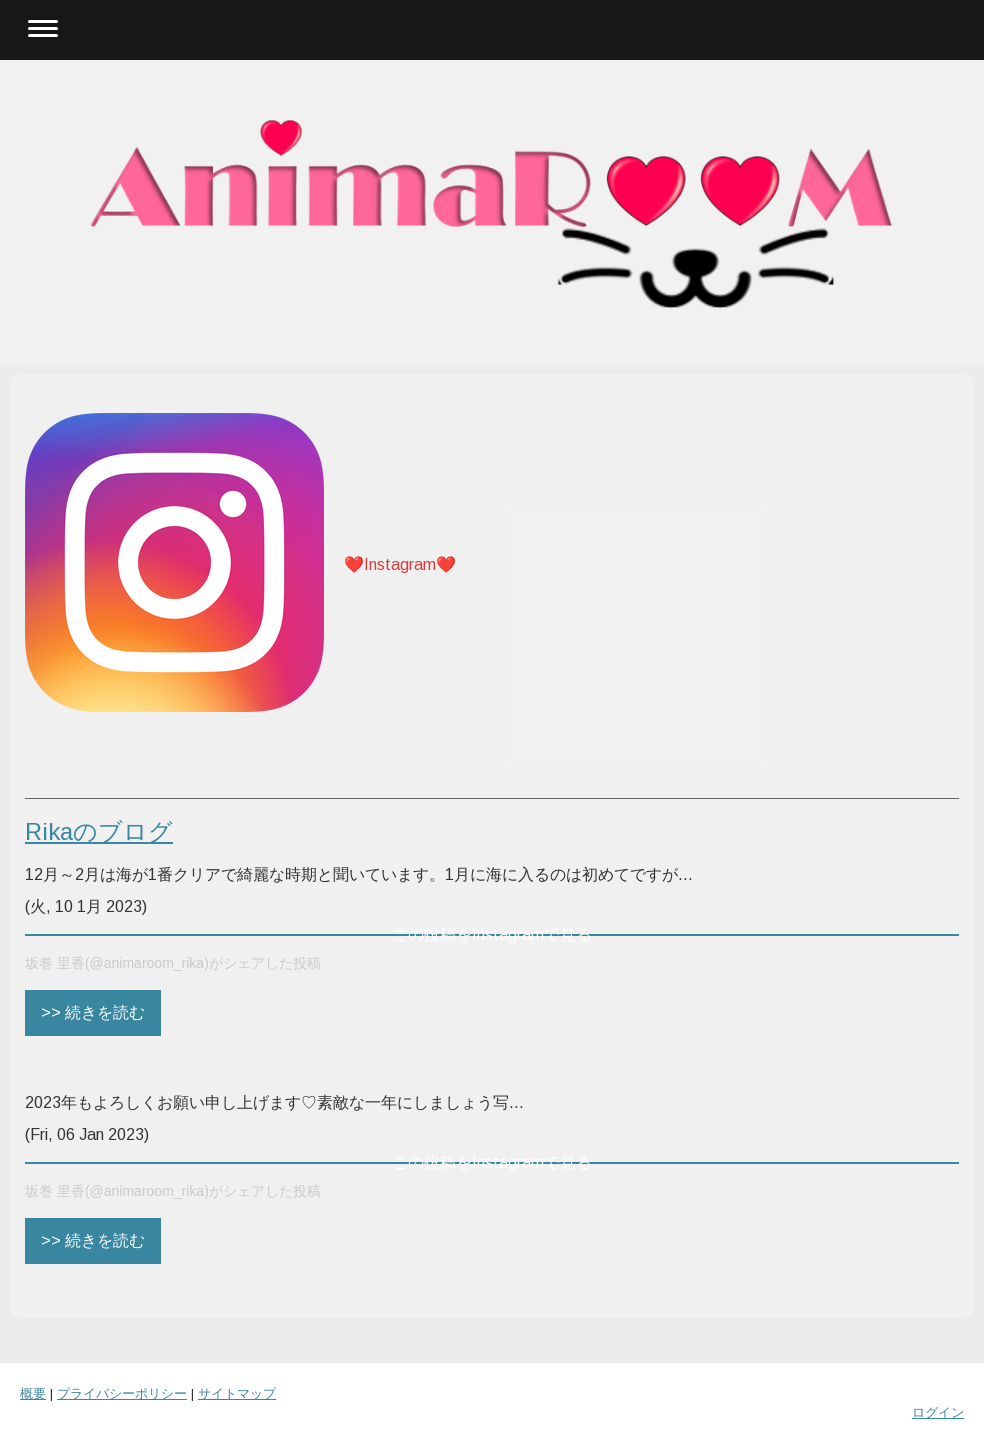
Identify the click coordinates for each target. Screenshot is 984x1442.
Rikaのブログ (99, 831)
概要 (33, 1393)
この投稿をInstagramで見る (492, 935)
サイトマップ (237, 1393)
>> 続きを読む (93, 1012)
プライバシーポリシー (122, 1393)
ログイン (938, 1412)
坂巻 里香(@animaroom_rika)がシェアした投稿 (173, 963)
